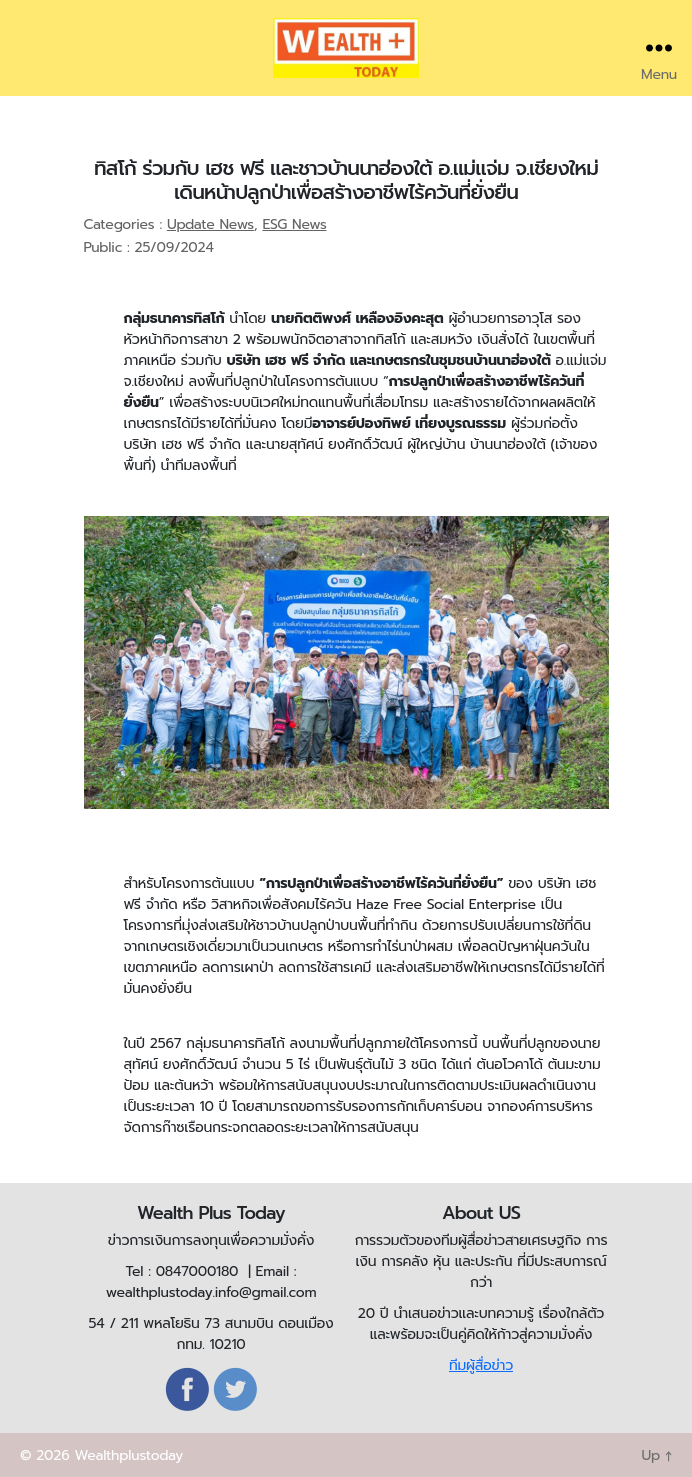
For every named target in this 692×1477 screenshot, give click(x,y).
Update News (210, 224)
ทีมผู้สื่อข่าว (481, 1365)
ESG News (294, 224)
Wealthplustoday (128, 1455)
